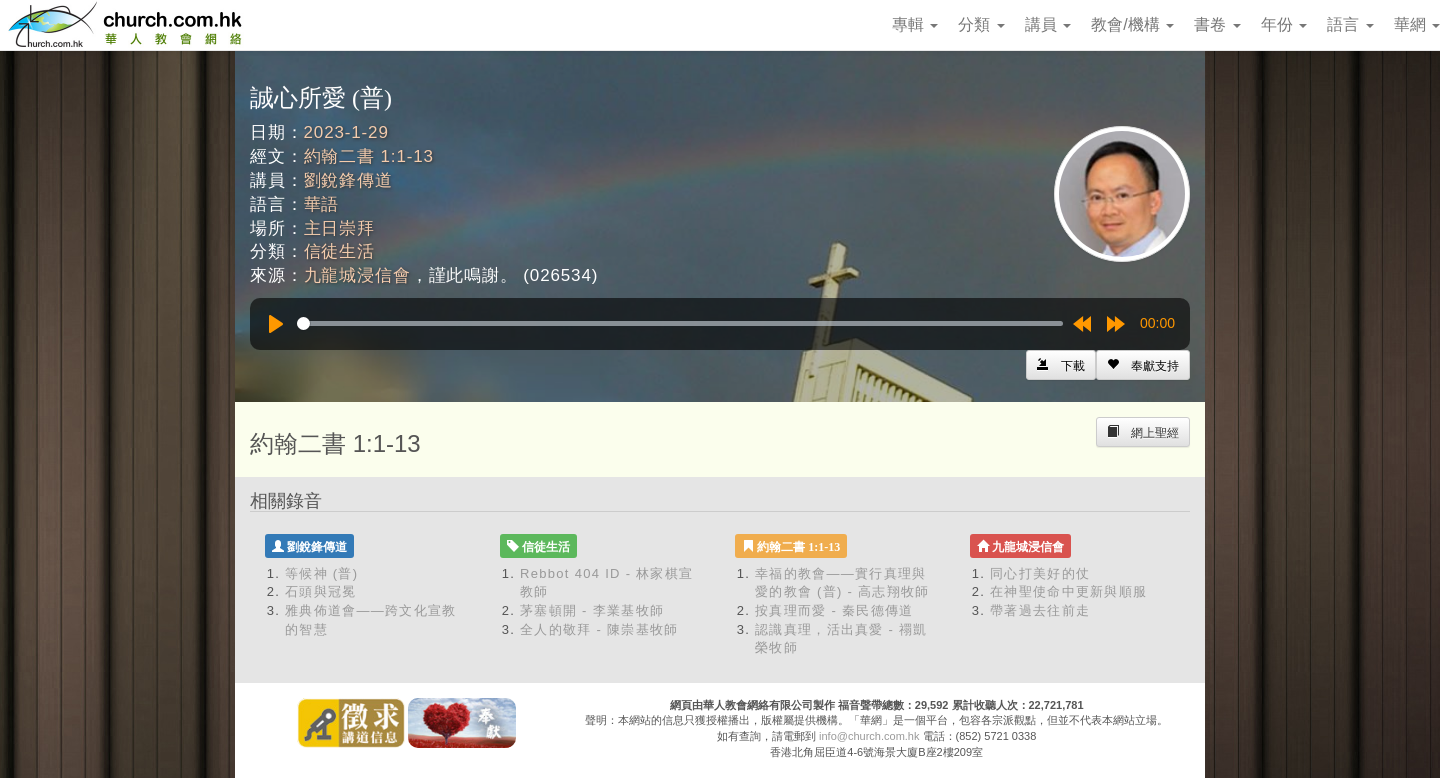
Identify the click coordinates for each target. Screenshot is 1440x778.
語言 (1350, 24)
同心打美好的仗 (1040, 573)
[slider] (680, 323)
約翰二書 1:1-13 (369, 156)
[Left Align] (1143, 365)
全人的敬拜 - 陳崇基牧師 (599, 629)
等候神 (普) (321, 573)
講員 (1048, 24)
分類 (981, 24)
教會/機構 (1132, 24)
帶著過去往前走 (1040, 610)
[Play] (276, 324)
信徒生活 (339, 251)
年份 (1284, 24)
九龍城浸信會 (357, 275)
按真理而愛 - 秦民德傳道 (834, 610)
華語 (322, 204)
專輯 (915, 24)
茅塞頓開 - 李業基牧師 (592, 610)
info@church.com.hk (869, 736)
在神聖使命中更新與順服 (1068, 591)
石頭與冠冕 (321, 591)
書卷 (1217, 24)
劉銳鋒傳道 (348, 180)
